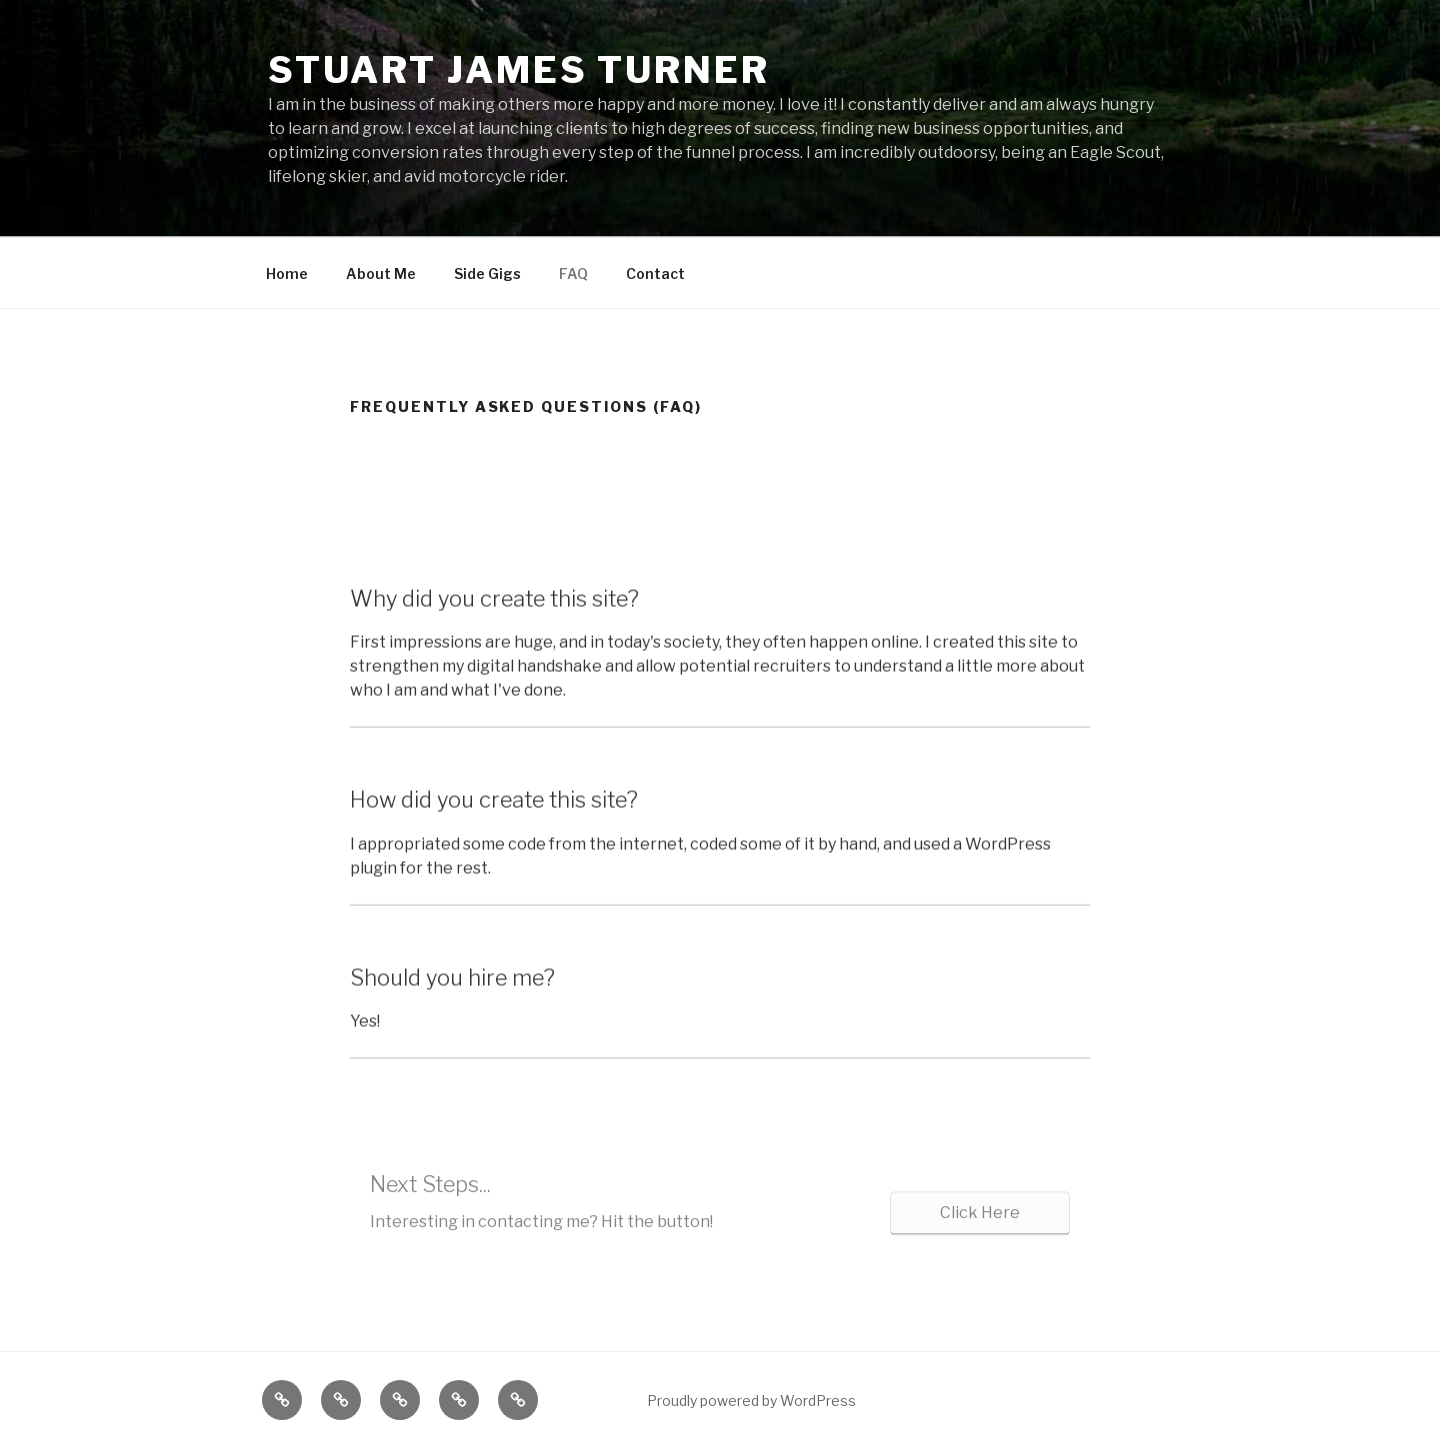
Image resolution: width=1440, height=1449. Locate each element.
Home (287, 273)
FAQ (573, 273)
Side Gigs (487, 273)
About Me (381, 273)
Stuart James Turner (519, 70)
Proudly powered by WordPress (751, 1400)
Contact (655, 273)
